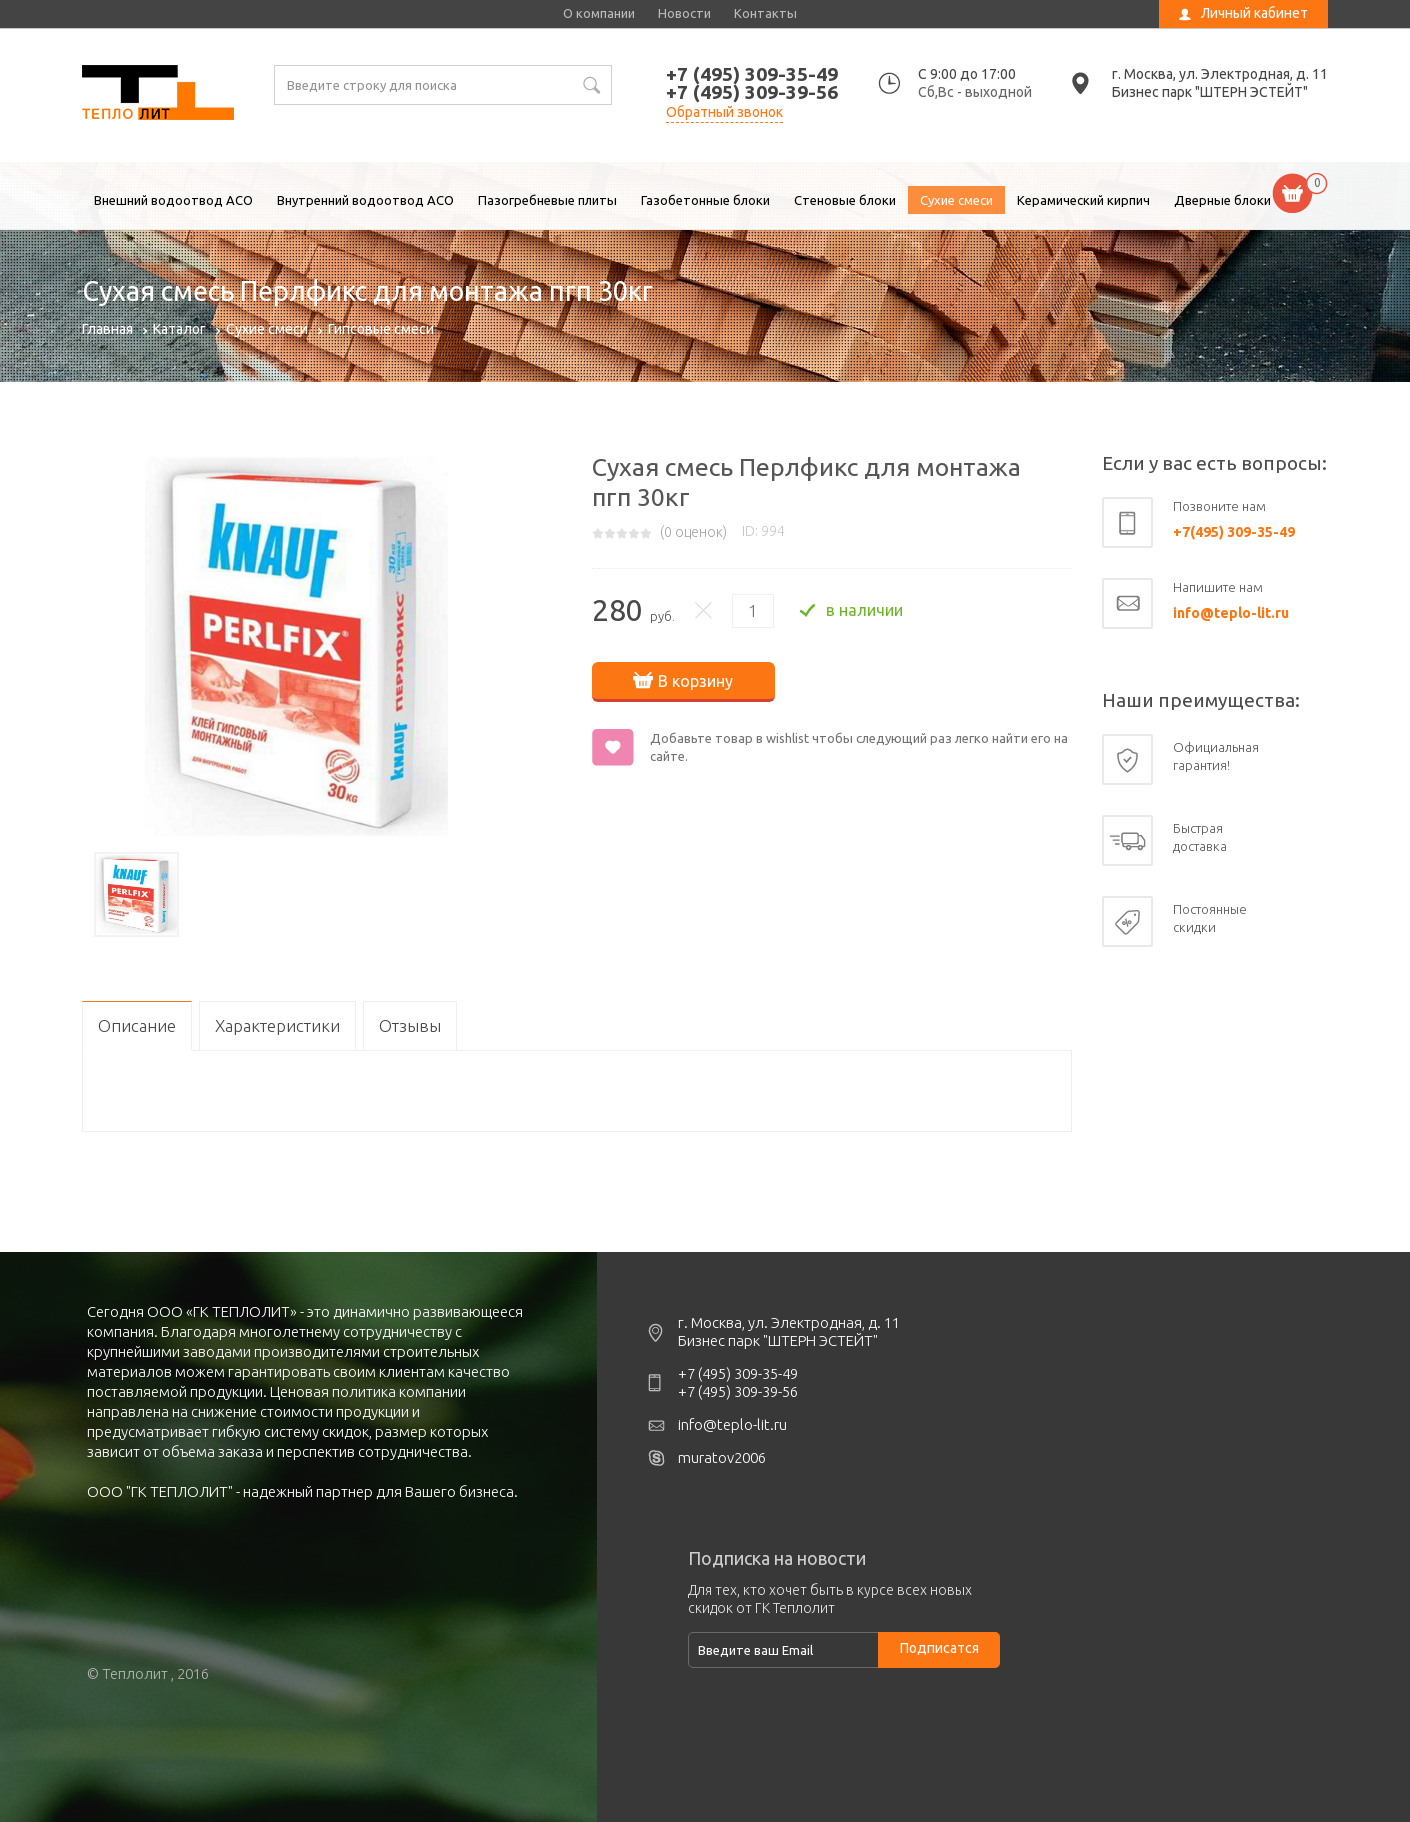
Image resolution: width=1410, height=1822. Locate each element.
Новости (684, 13)
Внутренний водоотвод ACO (365, 200)
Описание (137, 1025)
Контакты (765, 13)
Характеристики (277, 1025)
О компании (599, 13)
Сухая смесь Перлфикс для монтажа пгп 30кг (158, 95)
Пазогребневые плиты (547, 200)
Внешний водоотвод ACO (173, 200)
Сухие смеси (956, 200)
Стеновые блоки (845, 200)
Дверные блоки (1222, 200)
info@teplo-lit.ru (1231, 613)
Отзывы (410, 1025)
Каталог (179, 329)
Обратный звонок (724, 112)
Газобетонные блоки (705, 200)
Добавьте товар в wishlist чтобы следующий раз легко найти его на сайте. (859, 747)
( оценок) (693, 532)
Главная (107, 329)
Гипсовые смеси (381, 329)
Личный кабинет (1254, 13)
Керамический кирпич (1083, 200)
